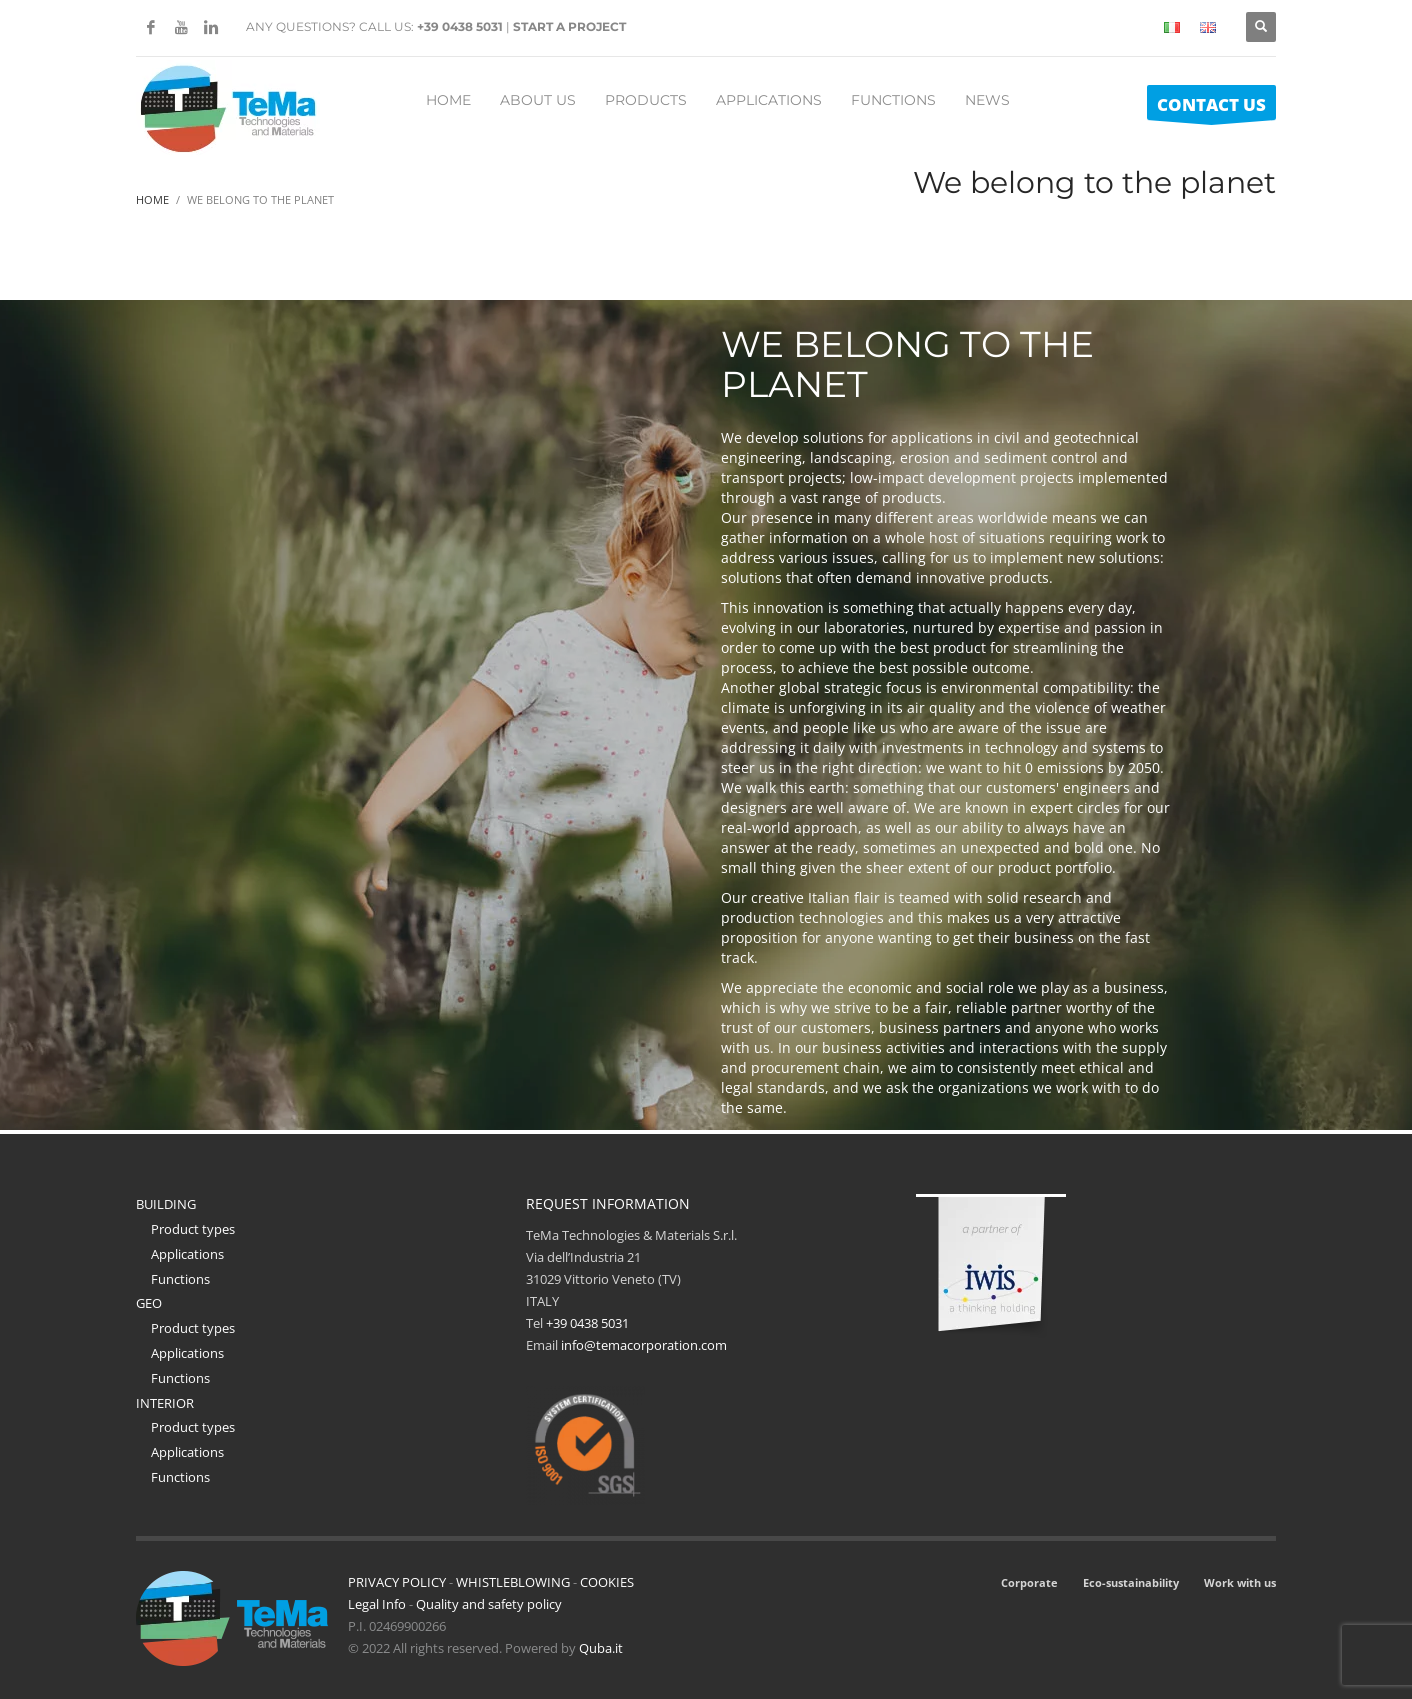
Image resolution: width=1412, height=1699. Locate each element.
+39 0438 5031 (460, 26)
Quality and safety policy (489, 1604)
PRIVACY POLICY (397, 1582)
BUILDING (166, 1204)
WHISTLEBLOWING (513, 1582)
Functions (180, 1279)
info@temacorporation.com (644, 1345)
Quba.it (601, 1648)
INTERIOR (165, 1403)
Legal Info (377, 1604)
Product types (193, 1229)
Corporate (1029, 1582)
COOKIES (607, 1582)
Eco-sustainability (1131, 1582)
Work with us (1240, 1582)
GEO (149, 1303)
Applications (187, 1254)
